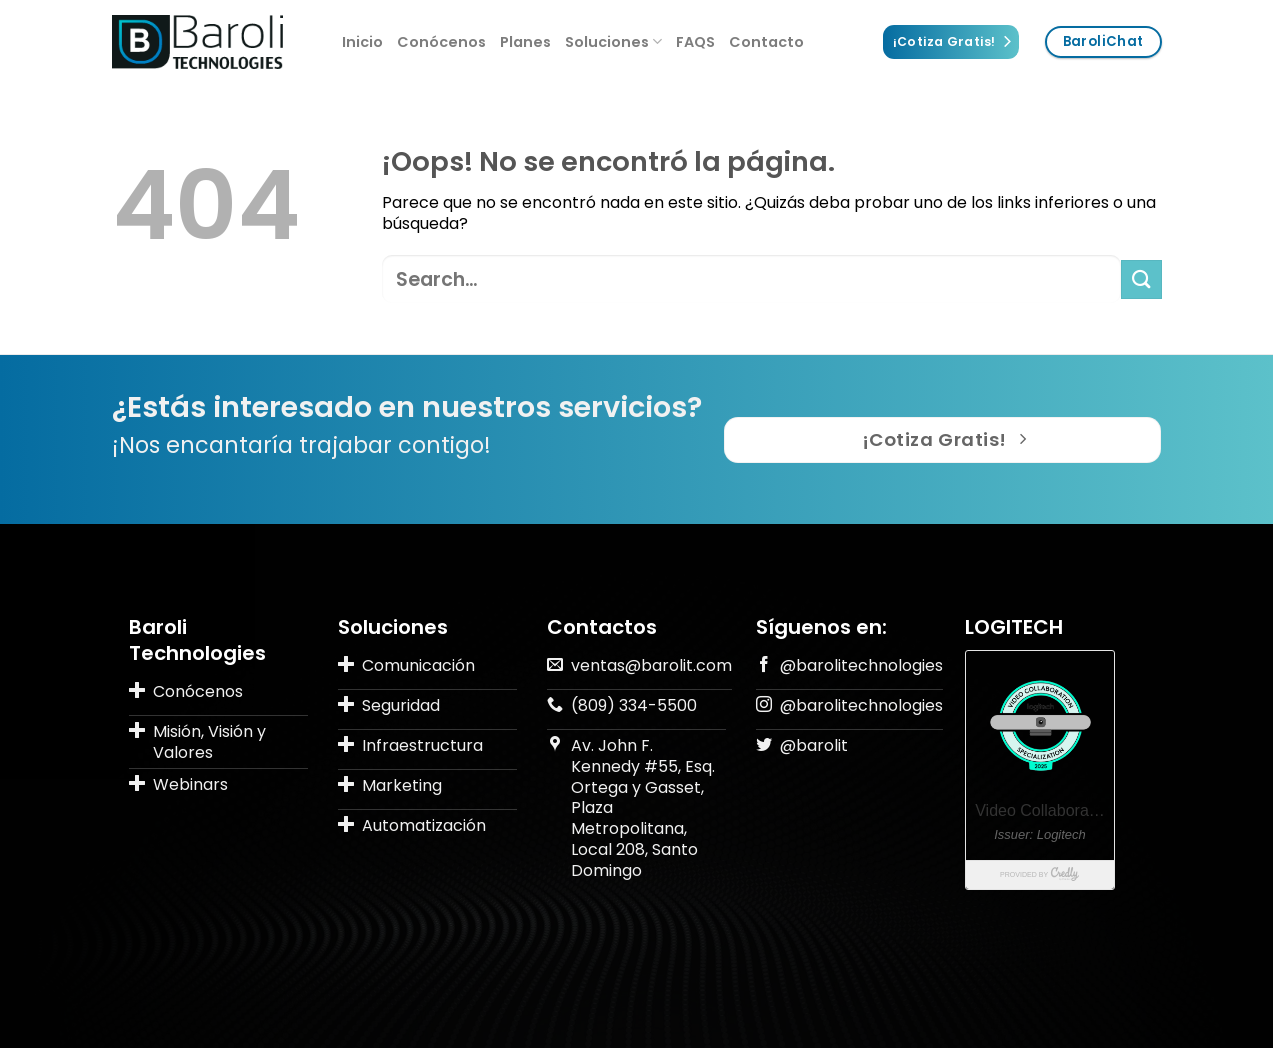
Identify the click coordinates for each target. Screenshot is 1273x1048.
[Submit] (1141, 279)
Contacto (766, 42)
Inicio (362, 42)
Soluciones (613, 42)
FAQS (695, 42)
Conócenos (441, 42)
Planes (525, 42)
